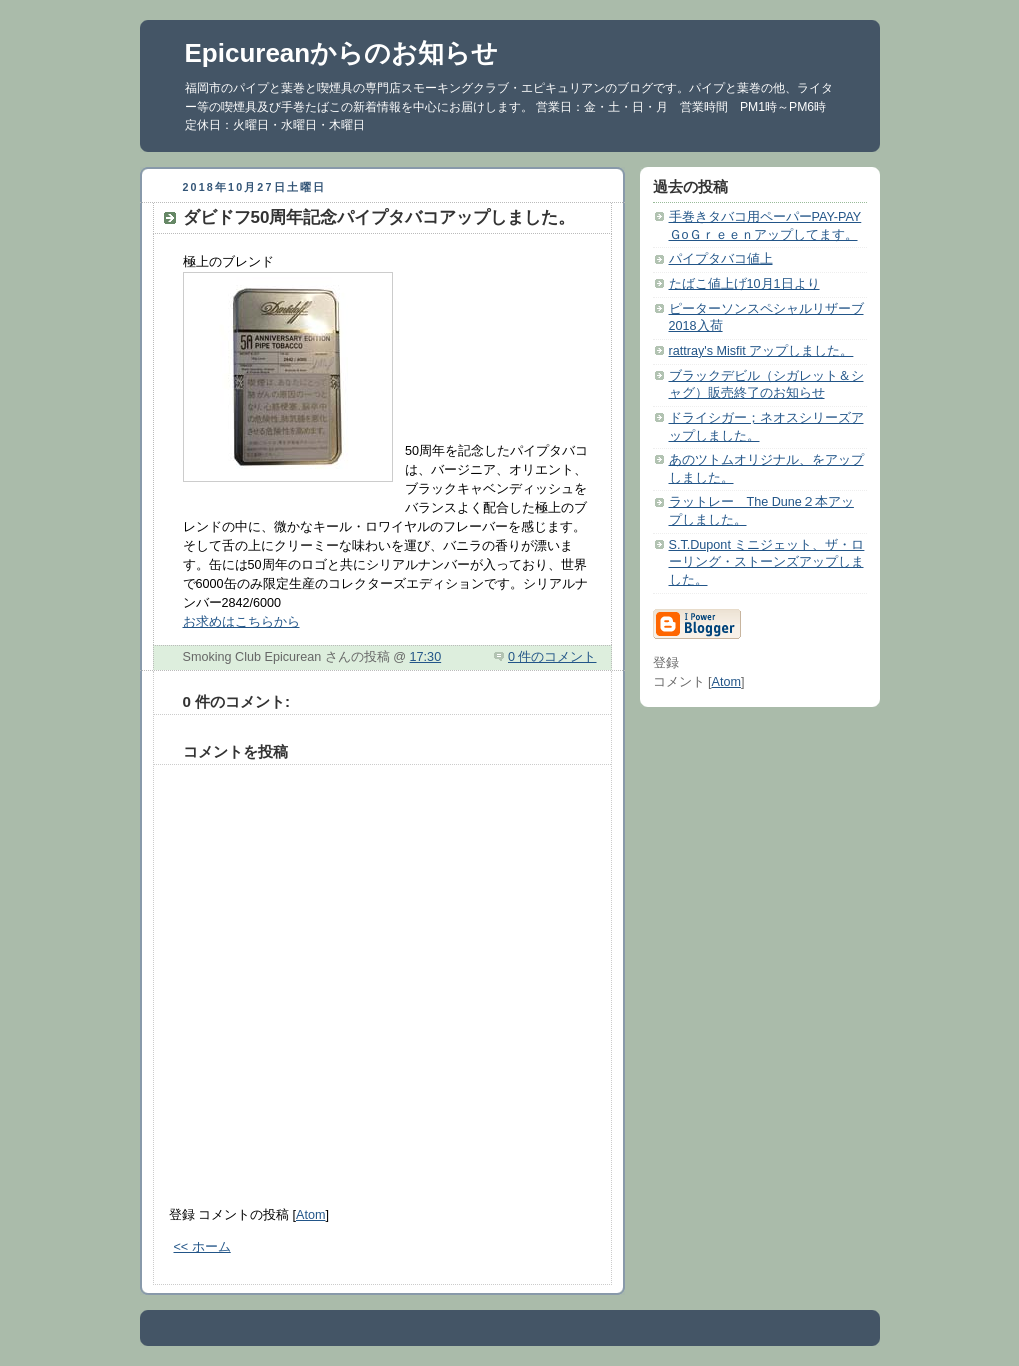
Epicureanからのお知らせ (342, 53)
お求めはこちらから (241, 622)
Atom (310, 1215)
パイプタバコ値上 (721, 259)
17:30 (426, 657)
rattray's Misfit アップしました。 (761, 351)
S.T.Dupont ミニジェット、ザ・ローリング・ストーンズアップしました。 (767, 562)
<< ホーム (202, 1247)
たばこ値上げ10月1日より (744, 284)
